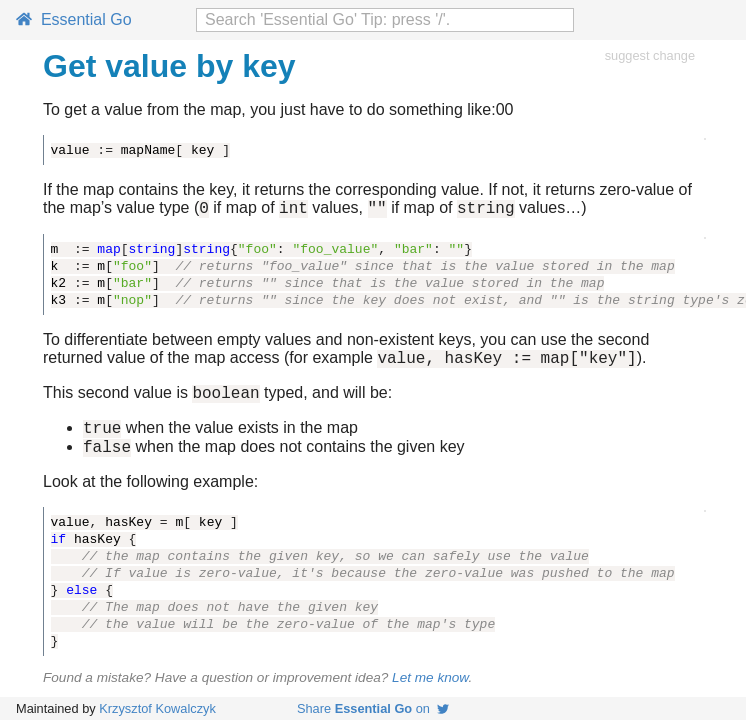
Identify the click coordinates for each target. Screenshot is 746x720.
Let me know (430, 692)
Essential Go (74, 19)
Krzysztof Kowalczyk (157, 708)
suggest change (650, 55)
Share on (373, 708)
